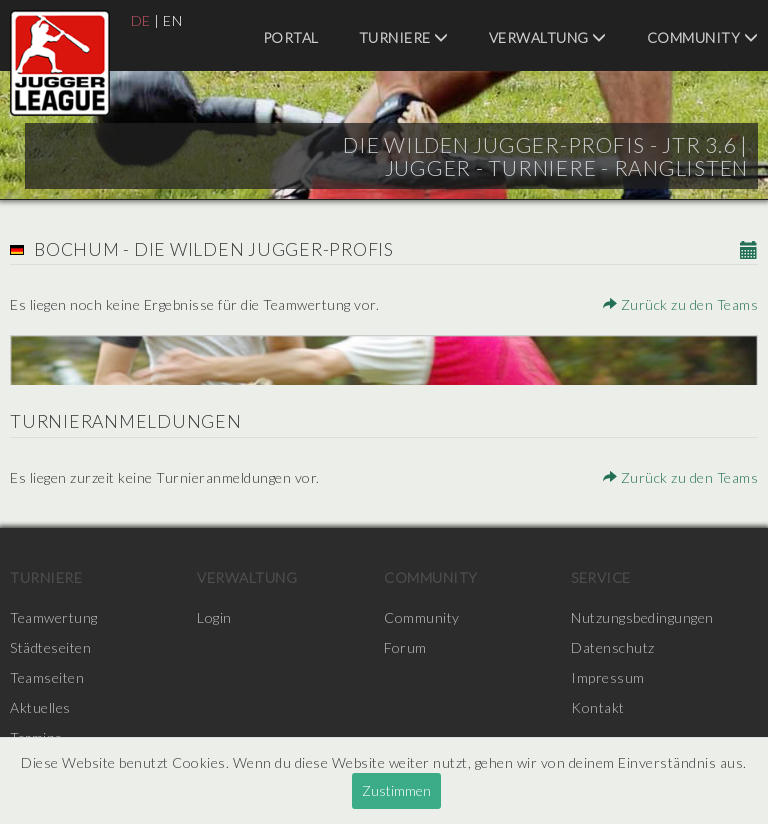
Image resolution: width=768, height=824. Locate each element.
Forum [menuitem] (405, 647)
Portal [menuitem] (291, 37)
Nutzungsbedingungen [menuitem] (642, 617)
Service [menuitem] (601, 577)
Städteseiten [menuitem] (50, 647)
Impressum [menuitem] (608, 677)
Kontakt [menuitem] (598, 707)
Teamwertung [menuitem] (54, 617)
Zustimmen (396, 790)
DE (141, 20)
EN (172, 20)
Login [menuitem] (214, 617)
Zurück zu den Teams (681, 304)
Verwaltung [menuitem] (548, 37)
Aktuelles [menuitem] (40, 707)
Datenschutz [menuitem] (613, 647)
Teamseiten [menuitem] (47, 677)
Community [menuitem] (703, 37)
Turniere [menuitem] (404, 37)
